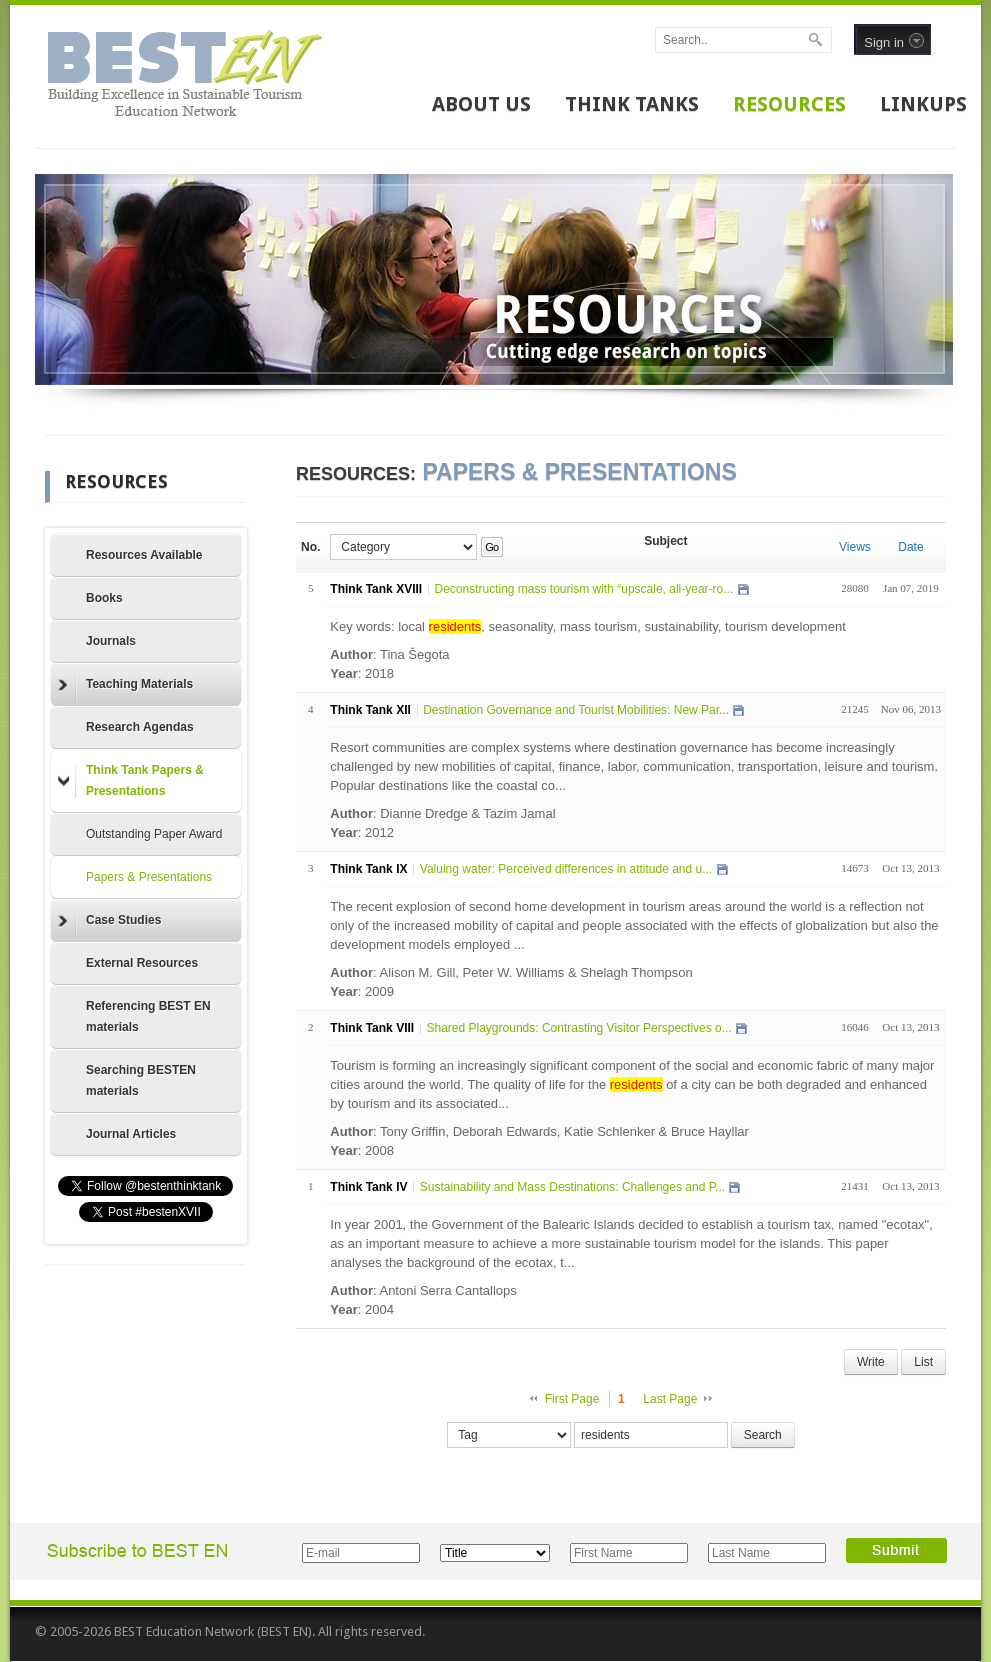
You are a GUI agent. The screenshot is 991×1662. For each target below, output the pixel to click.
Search (763, 1435)
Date (910, 547)
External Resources (142, 963)
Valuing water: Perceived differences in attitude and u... (566, 869)
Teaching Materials (125, 685)
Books (104, 598)
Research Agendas (140, 727)
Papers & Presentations (149, 877)
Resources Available (144, 555)
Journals (111, 641)
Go (491, 547)
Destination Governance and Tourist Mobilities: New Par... (576, 710)
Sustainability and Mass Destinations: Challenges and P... (572, 1187)
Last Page (670, 1399)
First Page (572, 1399)
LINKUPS (923, 104)
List (923, 1362)
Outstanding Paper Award (154, 834)
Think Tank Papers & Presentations (131, 780)
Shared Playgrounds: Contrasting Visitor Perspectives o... (578, 1028)
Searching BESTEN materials (141, 1080)
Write (871, 1362)
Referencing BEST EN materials (148, 1016)
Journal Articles (131, 1134)
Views (855, 547)
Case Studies (109, 921)
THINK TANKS (632, 104)
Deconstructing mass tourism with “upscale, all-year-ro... (583, 589)
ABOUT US (481, 104)
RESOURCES (789, 104)
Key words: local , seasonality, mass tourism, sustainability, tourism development (587, 626)
